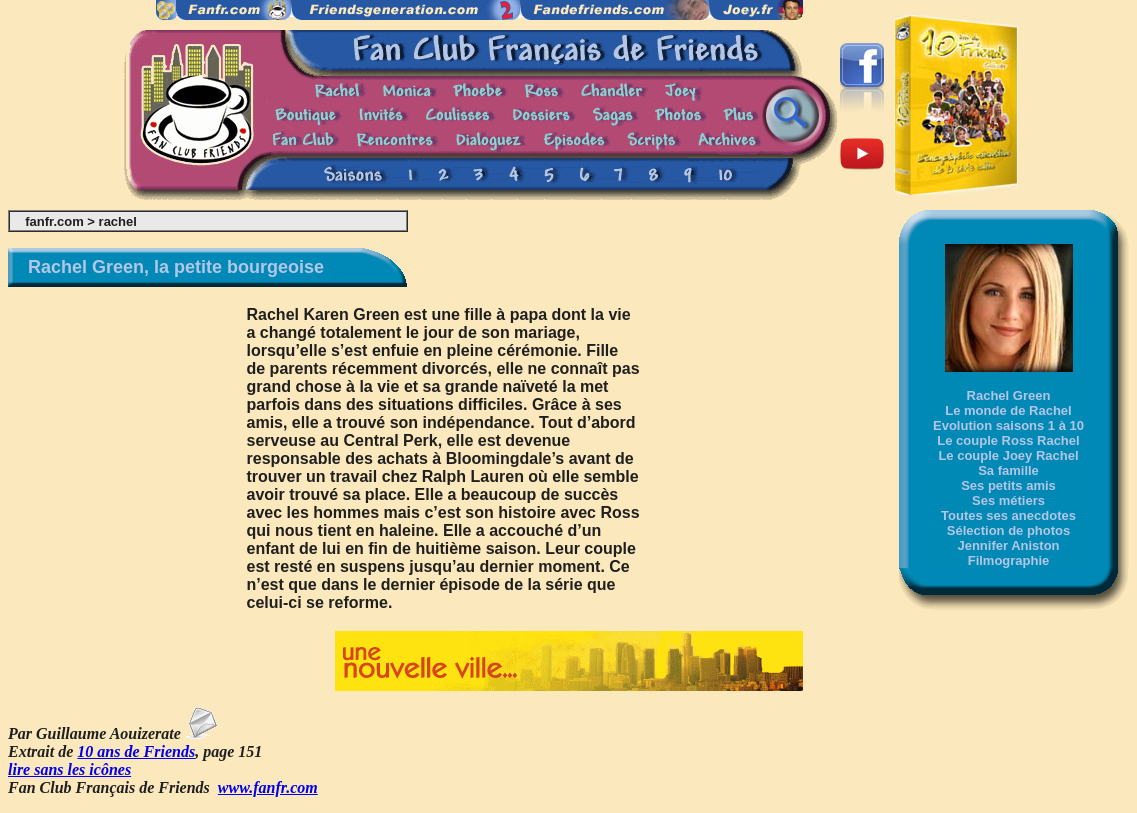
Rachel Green (1009, 395)
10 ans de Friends (136, 751)
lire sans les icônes (69, 769)
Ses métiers (1008, 500)
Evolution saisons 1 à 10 (1008, 425)
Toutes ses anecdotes (1008, 515)
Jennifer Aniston (1008, 545)
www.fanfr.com (268, 787)
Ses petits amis (1008, 485)
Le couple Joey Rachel (1008, 455)
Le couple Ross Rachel (1008, 440)
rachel (118, 221)
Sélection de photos (1009, 530)
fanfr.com (54, 221)
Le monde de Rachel (1008, 410)
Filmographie (1009, 560)
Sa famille (1008, 470)
